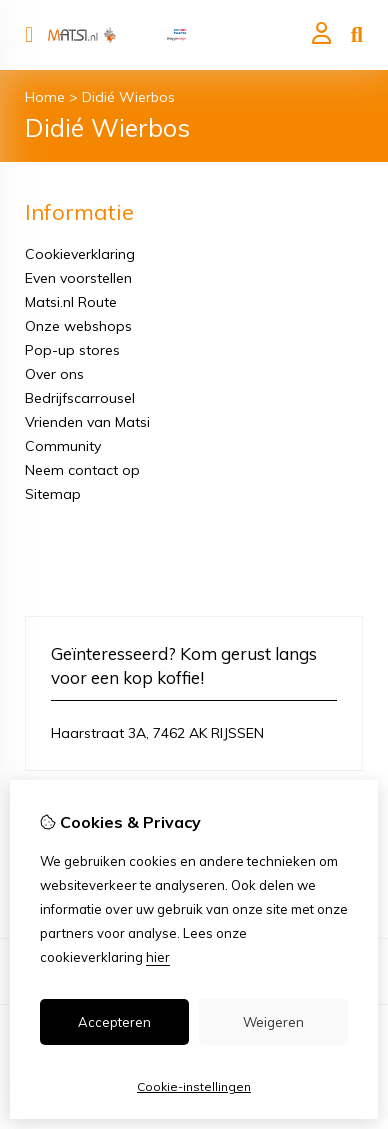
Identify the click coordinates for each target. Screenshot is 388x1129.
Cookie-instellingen (194, 1086)
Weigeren (273, 1022)
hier (158, 957)
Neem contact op (82, 470)
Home (45, 97)
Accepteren (114, 1022)
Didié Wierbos (128, 97)
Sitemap (53, 494)
